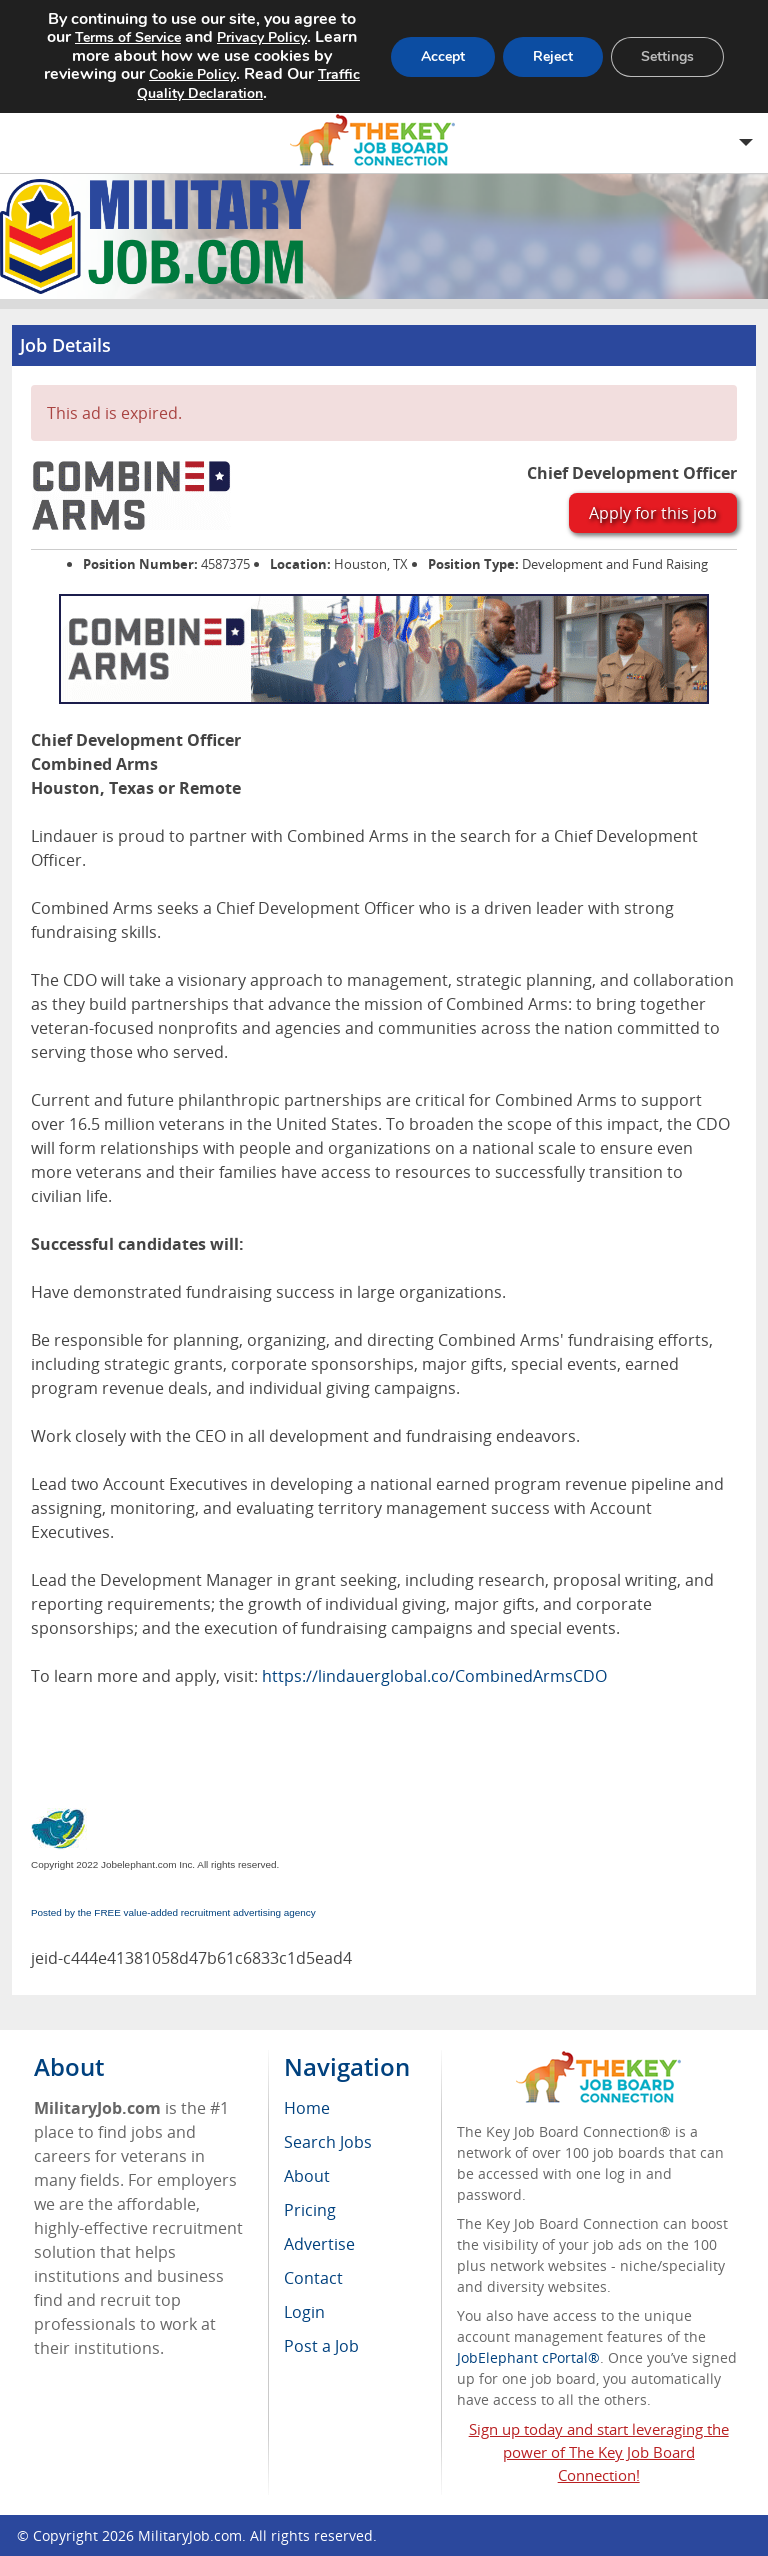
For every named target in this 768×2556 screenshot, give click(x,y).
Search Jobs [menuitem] (328, 2142)
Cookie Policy (192, 74)
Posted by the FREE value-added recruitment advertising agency (173, 1912)
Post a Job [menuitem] (321, 2346)
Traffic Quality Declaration (248, 84)
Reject (553, 56)
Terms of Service (128, 37)
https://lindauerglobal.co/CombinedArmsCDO (434, 1676)
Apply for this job (653, 513)
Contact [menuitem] (313, 2278)
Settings (667, 56)
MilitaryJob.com (190, 2535)
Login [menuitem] (304, 2312)
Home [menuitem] (307, 2108)
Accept (443, 56)
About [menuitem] (307, 2176)
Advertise (319, 2244)
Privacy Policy (262, 37)
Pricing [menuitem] (310, 2210)
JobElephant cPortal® (528, 2357)
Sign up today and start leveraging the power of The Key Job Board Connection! (599, 2452)
